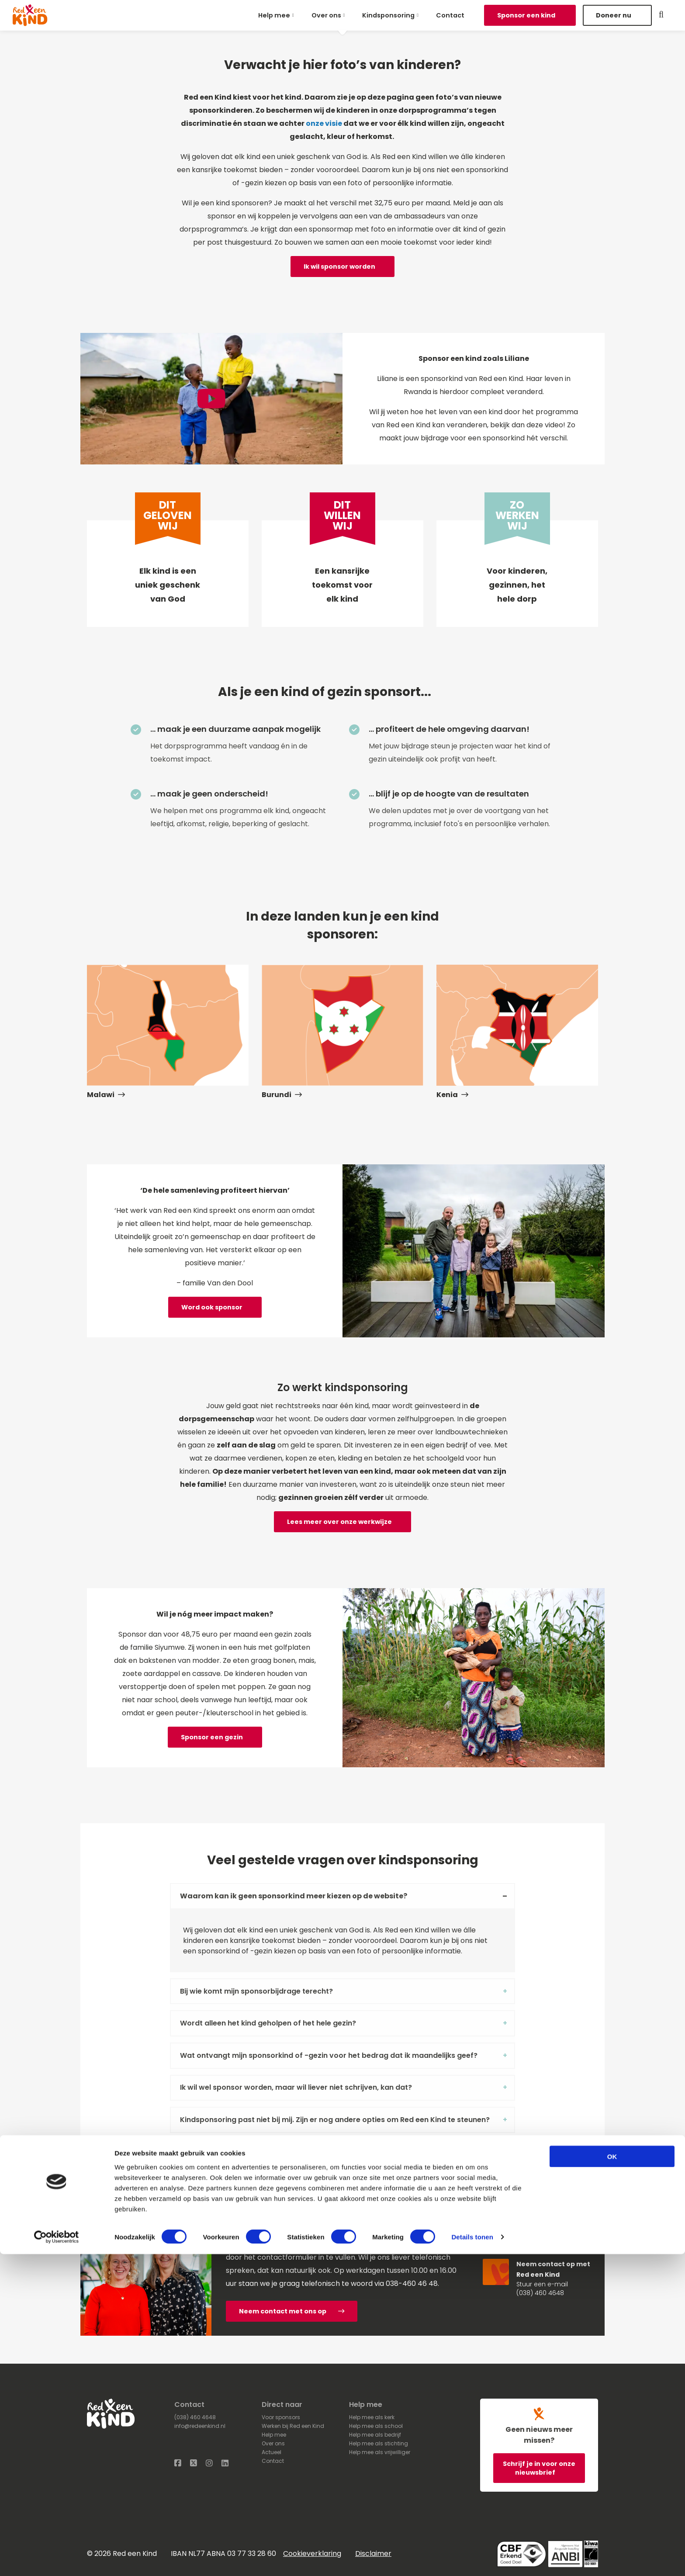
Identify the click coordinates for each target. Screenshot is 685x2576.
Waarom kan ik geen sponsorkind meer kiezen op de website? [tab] (294, 1896)
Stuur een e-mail (542, 2284)
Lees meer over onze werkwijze (339, 1521)
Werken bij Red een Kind (293, 2426)
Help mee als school (376, 2426)
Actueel (271, 2452)
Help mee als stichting (378, 2443)
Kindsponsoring (388, 15)
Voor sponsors (281, 2417)
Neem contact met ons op (291, 2311)
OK (612, 2478)
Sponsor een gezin (212, 1737)
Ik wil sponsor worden (339, 266)
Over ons (326, 15)
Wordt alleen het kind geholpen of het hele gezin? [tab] (268, 2023)
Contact (450, 15)
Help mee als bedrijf (375, 2434)
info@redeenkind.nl (199, 2426)
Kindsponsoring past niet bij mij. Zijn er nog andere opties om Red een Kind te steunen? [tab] (335, 2120)
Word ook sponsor (211, 1307)
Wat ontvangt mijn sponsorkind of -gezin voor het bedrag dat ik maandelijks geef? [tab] (328, 2055)
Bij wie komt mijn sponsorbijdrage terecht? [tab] (256, 1991)
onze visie (324, 123)
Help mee (274, 15)
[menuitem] (277, 15)
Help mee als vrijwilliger (379, 2452)
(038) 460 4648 (540, 2293)
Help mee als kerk (371, 2417)
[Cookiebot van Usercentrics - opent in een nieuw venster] (56, 2559)
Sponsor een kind (527, 15)
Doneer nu (614, 15)
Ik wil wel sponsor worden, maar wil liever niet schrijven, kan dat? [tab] (296, 2087)
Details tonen (472, 2558)
